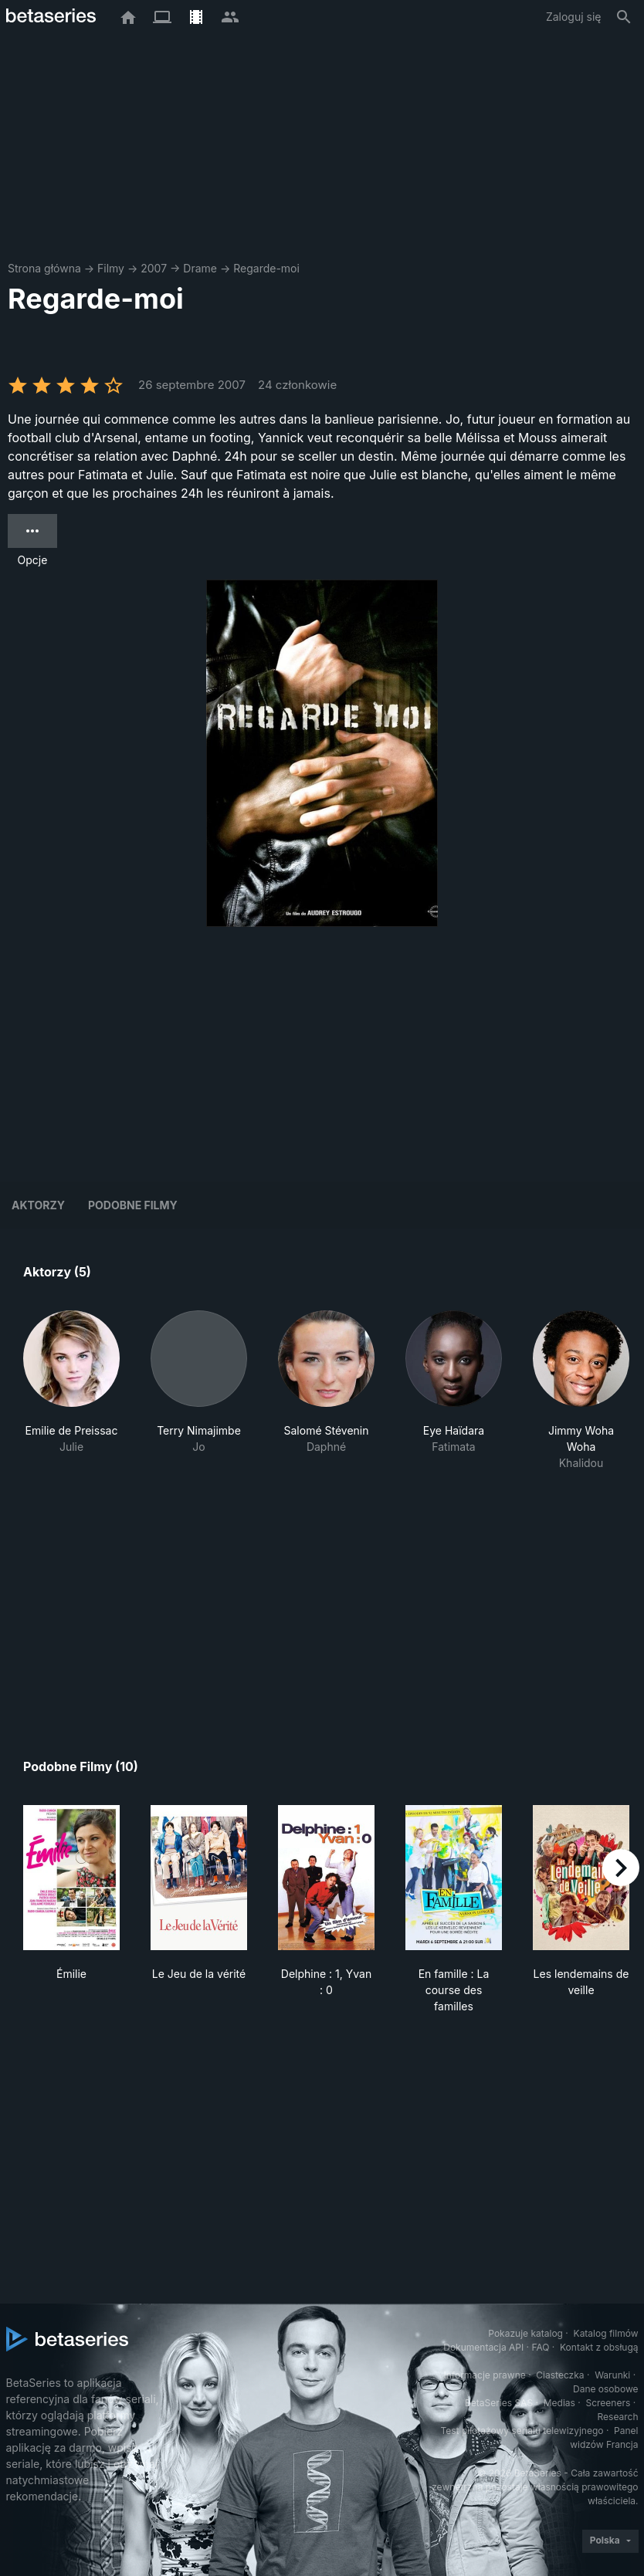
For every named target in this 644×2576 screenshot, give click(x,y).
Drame (200, 268)
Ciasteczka (560, 2375)
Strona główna (44, 268)
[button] (71, 1390)
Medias (559, 2403)
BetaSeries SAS (499, 2403)
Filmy (110, 268)
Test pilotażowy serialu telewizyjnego (521, 2430)
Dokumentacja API (483, 2347)
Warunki (612, 2375)
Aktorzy (38, 1205)
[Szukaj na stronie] (624, 17)
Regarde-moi (266, 268)
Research (618, 2416)
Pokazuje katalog (525, 2333)
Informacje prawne (485, 2375)
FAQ (540, 2347)
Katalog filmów (606, 2333)
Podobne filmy (133, 1205)
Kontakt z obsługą (599, 2347)
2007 (154, 268)
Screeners (607, 2403)
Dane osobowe (606, 2389)
